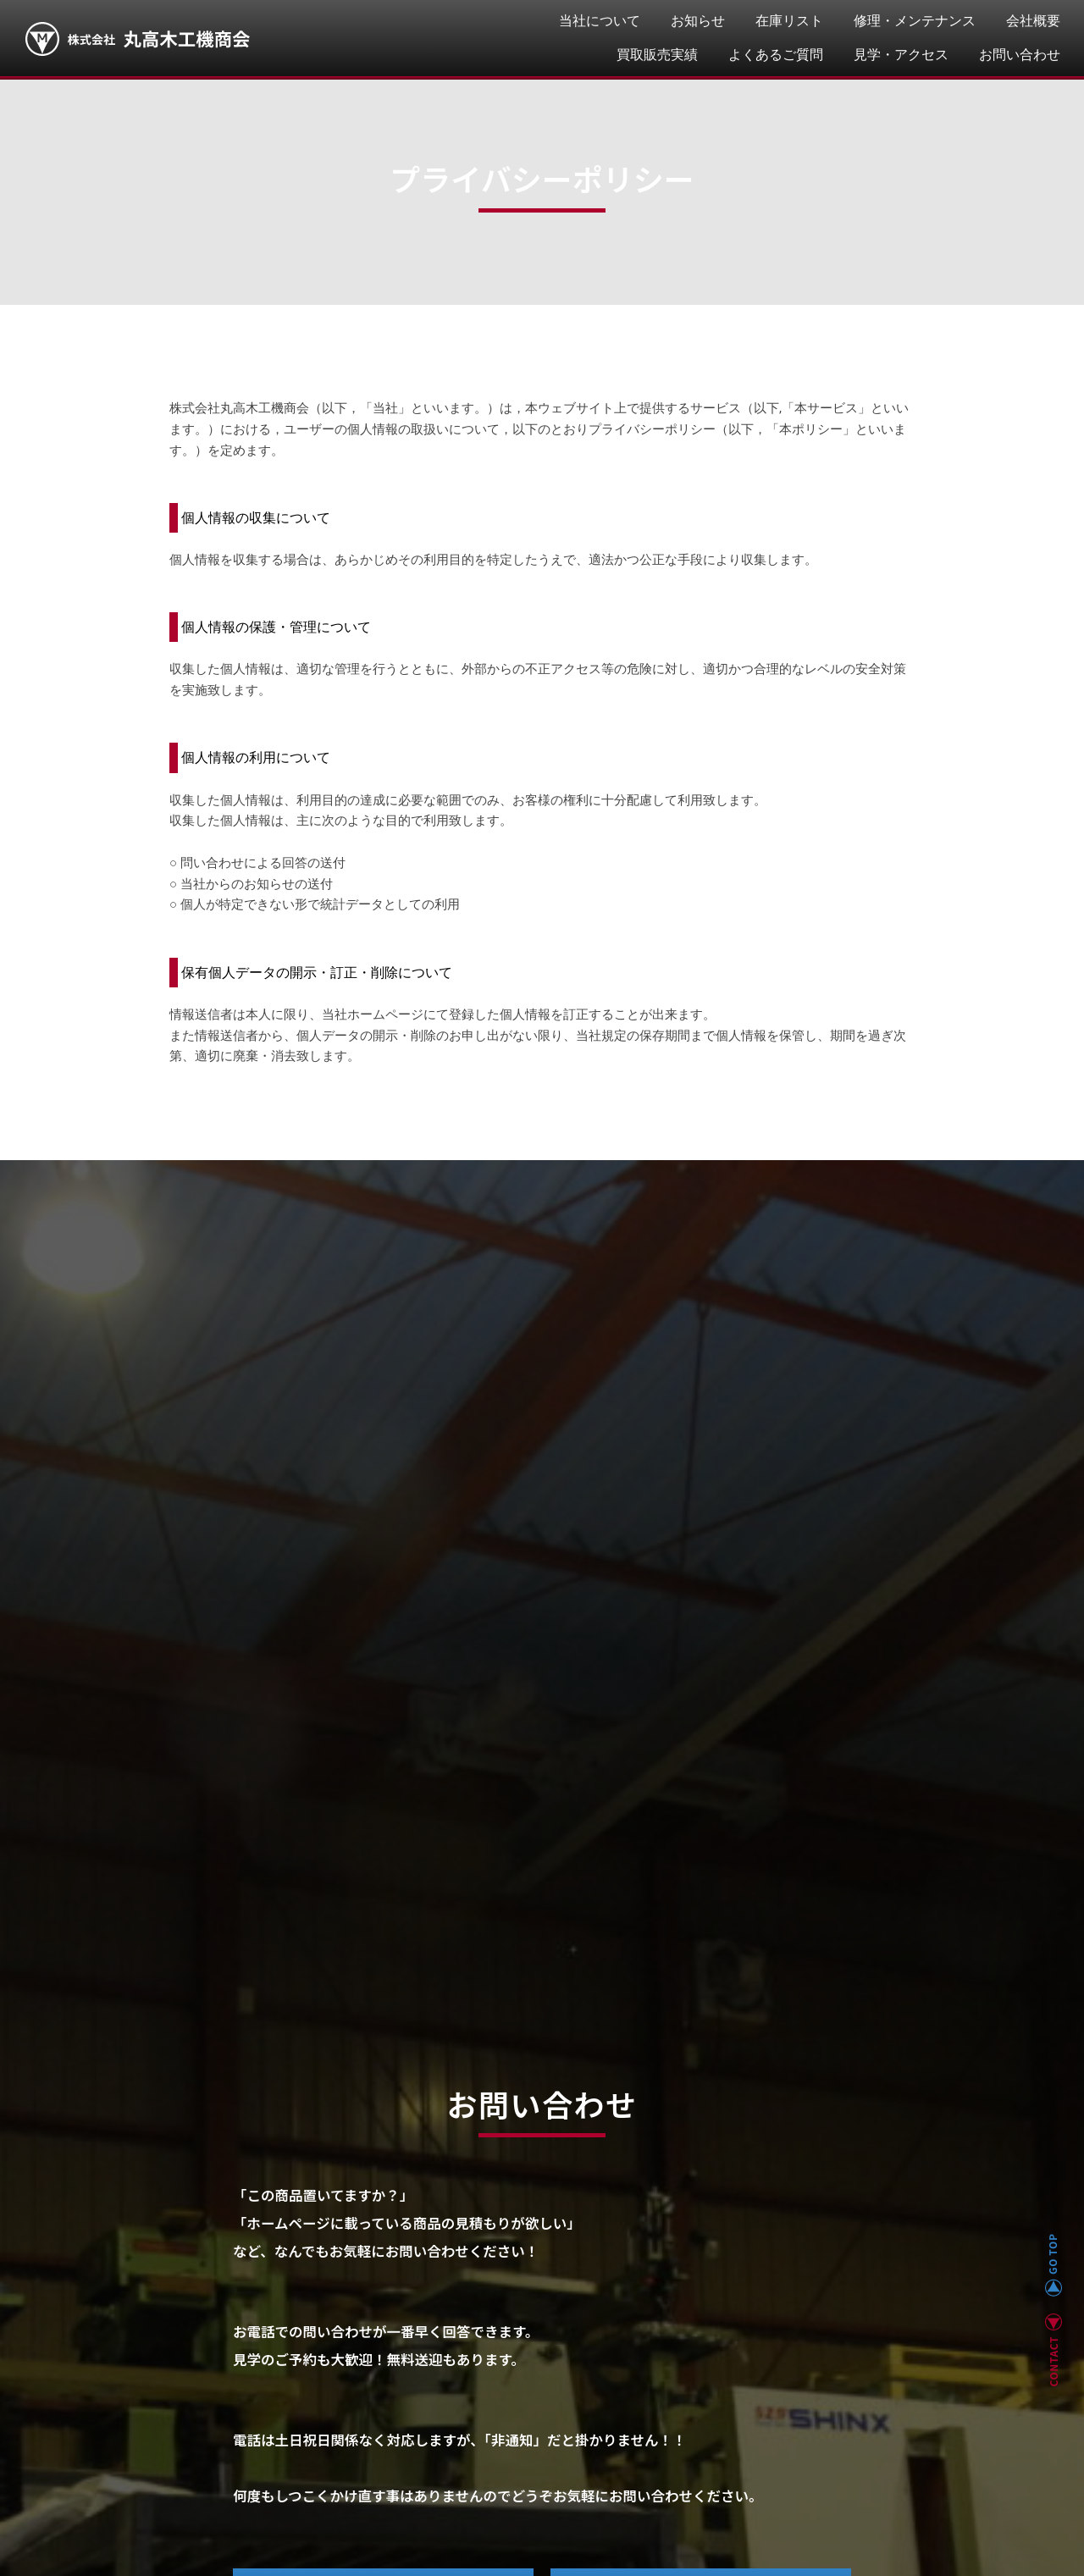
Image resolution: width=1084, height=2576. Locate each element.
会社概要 (1033, 21)
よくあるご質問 (775, 55)
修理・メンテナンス (915, 21)
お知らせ (698, 21)
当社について (599, 21)
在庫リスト (789, 21)
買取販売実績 (657, 55)
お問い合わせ (1019, 55)
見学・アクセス (901, 55)
